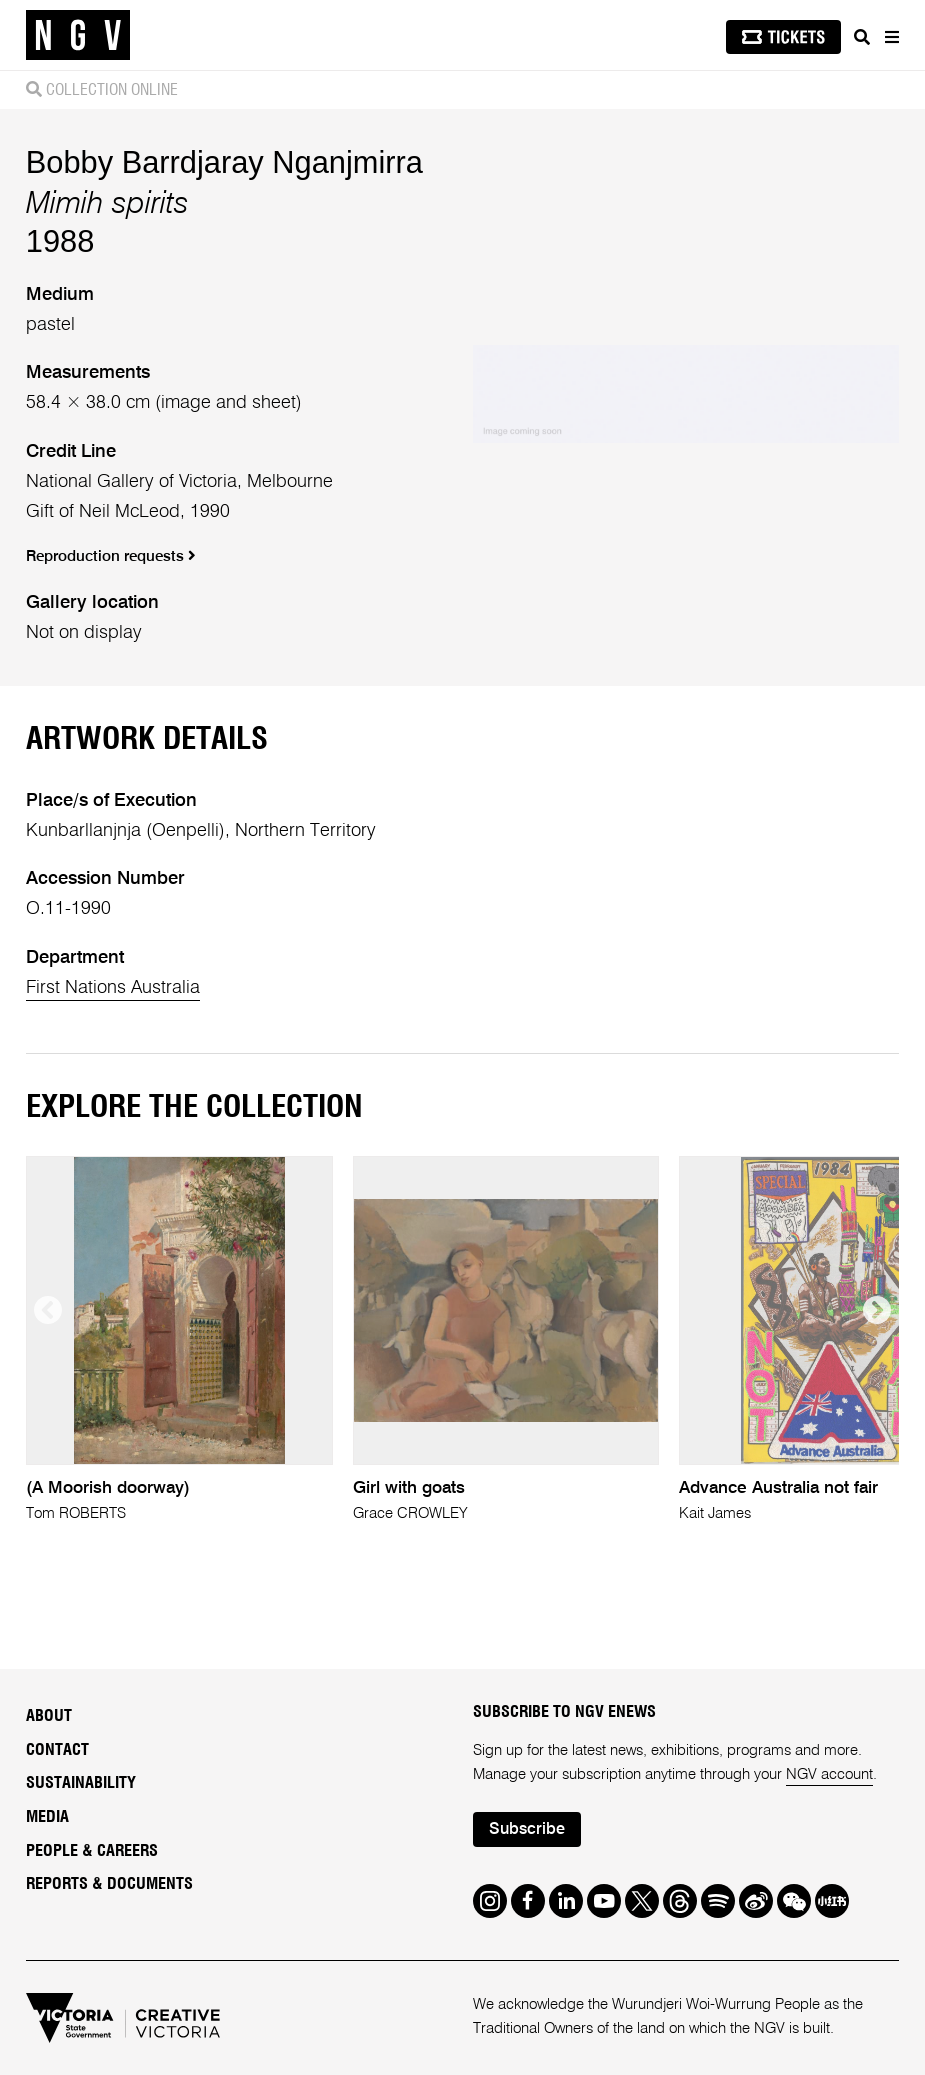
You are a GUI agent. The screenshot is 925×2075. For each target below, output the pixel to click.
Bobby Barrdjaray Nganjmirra (224, 162)
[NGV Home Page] (78, 35)
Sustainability (81, 1783)
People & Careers (92, 1851)
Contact (57, 1750)
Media (47, 1817)
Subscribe (527, 1830)
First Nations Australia (113, 988)
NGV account (829, 1774)
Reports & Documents (109, 1884)
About (49, 1716)
